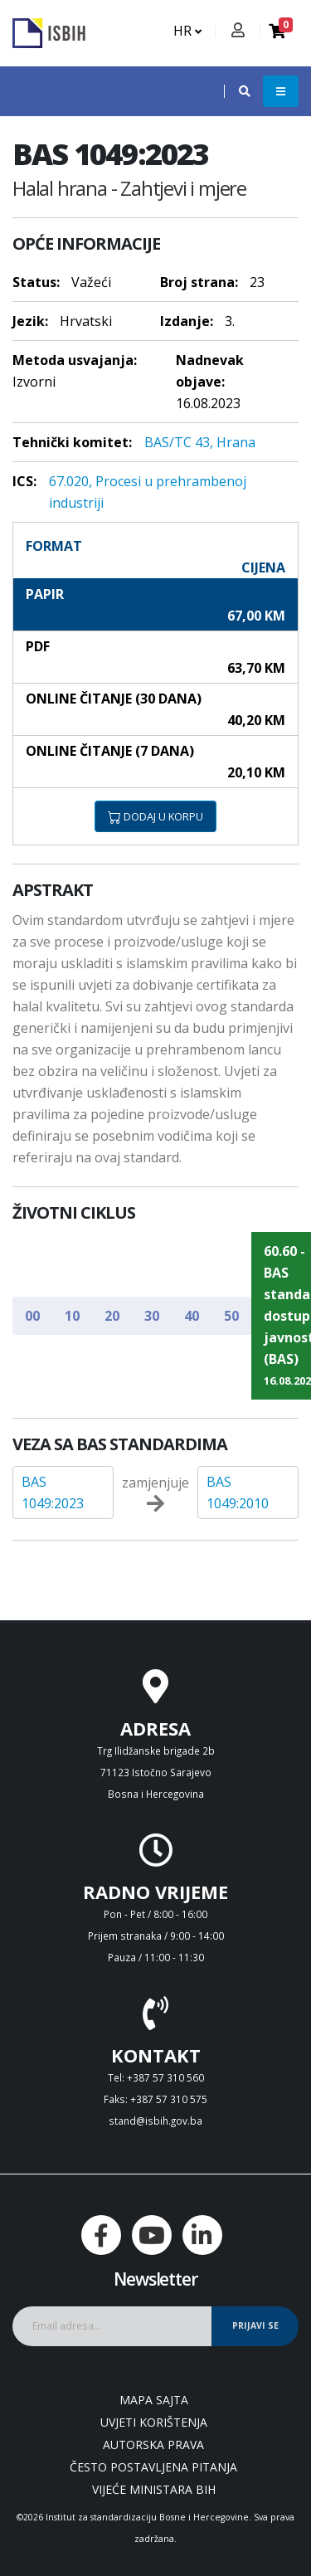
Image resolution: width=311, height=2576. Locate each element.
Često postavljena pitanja (153, 2467)
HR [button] (187, 31)
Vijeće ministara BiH (154, 2489)
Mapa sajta (153, 2400)
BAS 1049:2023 (53, 1492)
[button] (236, 91)
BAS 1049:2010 (238, 1492)
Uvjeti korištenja (153, 2422)
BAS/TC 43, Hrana (199, 442)
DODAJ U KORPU (155, 816)
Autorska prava (153, 2444)
